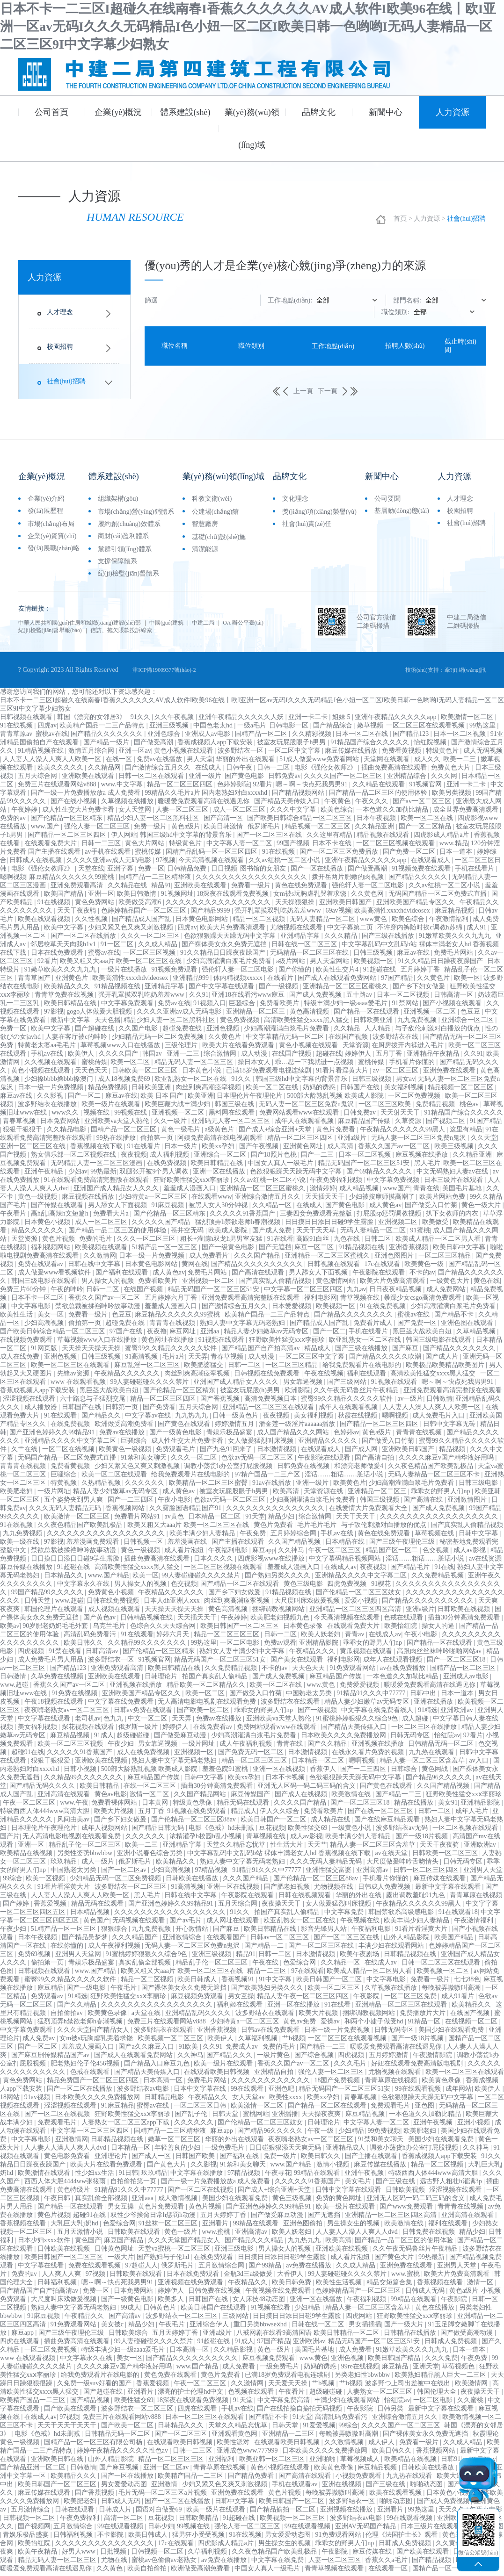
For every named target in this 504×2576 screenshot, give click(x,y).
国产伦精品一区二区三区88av (194, 1822)
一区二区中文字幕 (295, 753)
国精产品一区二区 (262, 737)
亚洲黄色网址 (303, 1149)
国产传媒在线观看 (58, 1208)
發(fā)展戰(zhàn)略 (54, 549)
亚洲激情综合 (183, 1940)
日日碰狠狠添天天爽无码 (286, 2150)
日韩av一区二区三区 (280, 1940)
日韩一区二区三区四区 (426, 1873)
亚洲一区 (101, 896)
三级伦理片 (182, 1048)
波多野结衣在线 (396, 1039)
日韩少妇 (161, 2529)
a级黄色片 (220, 1132)
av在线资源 (485, 1561)
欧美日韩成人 (198, 1982)
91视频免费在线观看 (422, 871)
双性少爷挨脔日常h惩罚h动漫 (153, 2218)
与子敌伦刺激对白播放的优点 (438, 1031)
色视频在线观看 (252, 2394)
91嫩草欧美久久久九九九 (456, 939)
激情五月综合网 (92, 753)
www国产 (396, 1191)
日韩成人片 (116, 2512)
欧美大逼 (450, 2478)
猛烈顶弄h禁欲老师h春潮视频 (238, 1225)
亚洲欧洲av (457, 1713)
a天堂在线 (146, 2016)
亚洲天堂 (426, 2369)
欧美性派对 (234, 2445)
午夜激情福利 (449, 922)
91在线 (444, 1570)
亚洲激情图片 (468, 1502)
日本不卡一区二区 (38, 1300)
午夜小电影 (174, 1502)
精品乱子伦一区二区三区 (86, 1847)
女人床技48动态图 (260, 2302)
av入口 (479, 1763)
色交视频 (437, 1553)
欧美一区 (467, 981)
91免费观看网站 (353, 1671)
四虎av (47, 728)
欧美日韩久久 (84, 1645)
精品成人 (318, 1351)
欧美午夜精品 (38, 2554)
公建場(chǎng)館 (215, 513)
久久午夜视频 (175, 720)
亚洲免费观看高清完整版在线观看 (251, 1300)
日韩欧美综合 (129, 2335)
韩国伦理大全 (437, 2394)
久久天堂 (484, 1140)
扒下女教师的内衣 (453, 1216)
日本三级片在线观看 (454, 1183)
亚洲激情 (165, 2487)
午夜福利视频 (367, 2302)
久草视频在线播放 (128, 804)
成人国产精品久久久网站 (294, 1435)
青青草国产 (35, 981)
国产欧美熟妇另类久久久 (268, 1990)
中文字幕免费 (344, 1915)
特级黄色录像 (193, 1805)
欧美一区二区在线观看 (115, 1477)
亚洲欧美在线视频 (102, 1763)
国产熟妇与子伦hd (164, 2260)
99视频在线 (131, 1115)
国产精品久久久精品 (255, 2243)
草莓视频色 (459, 2369)
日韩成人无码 (425, 2293)
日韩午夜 (240, 770)
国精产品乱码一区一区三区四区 (212, 854)
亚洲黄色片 (72, 981)
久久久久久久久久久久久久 (271, 2083)
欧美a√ (10, 1629)
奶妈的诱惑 (320, 1090)
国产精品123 (412, 737)
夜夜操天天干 (282, 1906)
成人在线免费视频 (144, 1755)
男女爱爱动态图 (125, 2487)
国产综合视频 (315, 2058)
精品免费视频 (108, 1090)
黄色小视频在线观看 (184, 753)
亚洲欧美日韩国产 (346, 905)
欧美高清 (287, 1494)
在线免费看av (213, 1730)
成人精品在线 (331, 1822)
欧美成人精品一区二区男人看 (438, 1241)
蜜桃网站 (256, 2117)
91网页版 (45, 1351)
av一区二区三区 (396, 1073)
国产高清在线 (424, 1502)
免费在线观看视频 (95, 2268)
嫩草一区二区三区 (175, 2142)
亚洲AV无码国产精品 (366, 2529)
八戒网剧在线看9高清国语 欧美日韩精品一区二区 (308, 2335)
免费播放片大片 (423, 2016)
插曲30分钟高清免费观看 (465, 1620)
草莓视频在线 (435, 1536)
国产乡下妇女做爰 (420, 989)
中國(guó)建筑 (193, 624)
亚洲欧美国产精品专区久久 (416, 905)
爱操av (331, 2024)
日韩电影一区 (289, 728)
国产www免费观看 (407, 2209)
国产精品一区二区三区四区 (68, 838)
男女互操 (241, 1999)
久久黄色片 (434, 981)
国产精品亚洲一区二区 (33, 2470)
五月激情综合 (31, 2512)
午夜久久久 (372, 804)
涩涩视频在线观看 (30, 1401)
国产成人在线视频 (302, 1797)
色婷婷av (346, 1435)
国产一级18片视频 (422, 1839)
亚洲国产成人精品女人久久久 (117, 1191)
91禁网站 (406, 1006)
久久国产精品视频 (295, 1544)
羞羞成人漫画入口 (190, 1191)
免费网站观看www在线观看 (300, 1115)
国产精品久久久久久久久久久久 (258, 1267)
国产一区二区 (38, 2049)
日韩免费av (284, 779)
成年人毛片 (472, 1814)
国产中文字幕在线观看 (222, 989)
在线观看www (211, 1199)
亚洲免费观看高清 (78, 888)
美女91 (448, 1805)
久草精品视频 (476, 1334)
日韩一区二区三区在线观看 (442, 1965)
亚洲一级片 (205, 779)
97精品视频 (212, 1873)
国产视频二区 (446, 1124)
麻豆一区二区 (315, 1250)
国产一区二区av (124, 1873)
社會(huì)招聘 (66, 382)
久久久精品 (341, 939)
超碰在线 (329, 1056)
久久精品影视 (234, 2352)
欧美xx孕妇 (219, 1149)
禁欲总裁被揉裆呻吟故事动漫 (98, 1309)
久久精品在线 (128, 888)
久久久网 (445, 779)
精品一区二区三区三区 (227, 1637)
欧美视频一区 (374, 964)
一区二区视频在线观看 (466, 1831)
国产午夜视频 (259, 1149)
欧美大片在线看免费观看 (239, 1048)
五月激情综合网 (222, 2268)
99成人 (130, 2310)
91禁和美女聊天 (144, 1460)
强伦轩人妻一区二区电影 (369, 888)
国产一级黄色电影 (229, 1250)
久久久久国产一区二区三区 (344, 779)
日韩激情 (439, 1401)
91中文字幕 (276, 1982)
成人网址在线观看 (233, 1923)
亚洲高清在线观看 (64, 1797)
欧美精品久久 (176, 1864)
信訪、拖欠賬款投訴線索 (197, 631)
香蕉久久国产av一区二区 (394, 1149)
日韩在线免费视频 (114, 1603)
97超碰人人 (141, 2268)
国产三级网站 (347, 1385)
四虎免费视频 (347, 1586)
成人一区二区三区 (240, 812)
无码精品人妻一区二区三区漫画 (97, 1166)
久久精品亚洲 (375, 829)
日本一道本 (456, 854)
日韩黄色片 (160, 2310)
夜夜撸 (157, 1334)
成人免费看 (356, 2352)
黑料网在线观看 (232, 1115)
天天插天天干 (325, 1199)
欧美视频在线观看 (102, 1250)
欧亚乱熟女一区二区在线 (191, 1082)
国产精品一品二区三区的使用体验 (379, 795)
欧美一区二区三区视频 (71, 1746)
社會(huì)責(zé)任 (306, 525)
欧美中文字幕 (64, 930)
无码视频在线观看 (139, 1923)
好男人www (79, 2554)
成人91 (477, 930)
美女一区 (51, 1317)
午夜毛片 (124, 1990)
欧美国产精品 (64, 896)
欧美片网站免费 (443, 1199)
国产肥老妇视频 (288, 1889)
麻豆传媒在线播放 (352, 753)
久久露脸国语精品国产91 (186, 1511)
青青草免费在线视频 (65, 997)
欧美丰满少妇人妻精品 (203, 1536)
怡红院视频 (431, 745)
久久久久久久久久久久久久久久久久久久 (440, 1519)
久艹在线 (25, 1452)
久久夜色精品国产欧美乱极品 (431, 1469)
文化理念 (295, 500)
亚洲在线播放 (434, 1704)
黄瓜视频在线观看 (367, 1654)
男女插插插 (365, 2327)
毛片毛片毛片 (317, 1528)
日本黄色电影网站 (202, 922)
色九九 (114, 1721)
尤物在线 (115, 2563)
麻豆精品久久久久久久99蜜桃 (72, 880)
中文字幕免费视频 (394, 1183)
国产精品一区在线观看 (367, 1014)
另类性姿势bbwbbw (85, 1856)
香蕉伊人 (324, 1772)
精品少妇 (282, 1519)
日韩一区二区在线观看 (152, 779)
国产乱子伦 (192, 2117)
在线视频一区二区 (472, 2024)
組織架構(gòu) (118, 500)
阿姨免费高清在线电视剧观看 (220, 1140)
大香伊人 (291, 2277)
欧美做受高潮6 (140, 905)
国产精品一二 (264, 1948)
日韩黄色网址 (115, 2251)
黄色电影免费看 (68, 2159)
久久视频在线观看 (51, 1065)
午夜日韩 (58, 2201)
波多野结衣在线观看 (291, 1704)
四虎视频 (32, 1654)
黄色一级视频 (38, 1199)
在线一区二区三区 (151, 1788)
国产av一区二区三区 (423, 804)
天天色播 (108, 1023)
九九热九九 (192, 1418)
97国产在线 (127, 1334)
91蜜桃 (420, 1233)
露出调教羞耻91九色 (416, 1898)
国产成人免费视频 (316, 997)
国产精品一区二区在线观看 (240, 1586)
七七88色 (467, 1982)
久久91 (199, 997)
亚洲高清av (373, 1873)
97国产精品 (397, 981)
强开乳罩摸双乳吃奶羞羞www (278, 913)
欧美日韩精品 (100, 1788)
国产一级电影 (87, 1990)
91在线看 (280, 1241)
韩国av (152, 1056)
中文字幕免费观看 (128, 1006)
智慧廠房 (205, 525)
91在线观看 (61, 1418)
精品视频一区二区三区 (318, 829)
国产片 (10, 1839)
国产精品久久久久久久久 (108, 737)
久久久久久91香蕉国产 (243, 1216)
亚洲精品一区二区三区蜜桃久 (346, 989)
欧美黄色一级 (425, 1267)
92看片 (262, 787)
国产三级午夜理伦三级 (403, 1544)
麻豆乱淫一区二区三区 (148, 1368)
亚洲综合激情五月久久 (268, 1199)
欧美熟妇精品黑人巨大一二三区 (441, 2378)
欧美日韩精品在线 (71, 1006)
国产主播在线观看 (239, 1544)
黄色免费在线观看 (171, 2378)
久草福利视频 (258, 2041)
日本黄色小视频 (48, 1225)
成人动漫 (255, 1056)
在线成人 (209, 770)
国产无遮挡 (275, 1250)
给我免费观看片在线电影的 (362, 1368)
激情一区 (481, 2285)
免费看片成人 (373, 1326)
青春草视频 (20, 1124)
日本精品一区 (131, 2150)
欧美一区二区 (131, 1065)
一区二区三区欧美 (385, 1107)
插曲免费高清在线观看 (395, 770)
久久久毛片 (351, 2066)
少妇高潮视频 (45, 1326)
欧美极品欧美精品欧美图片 (446, 1368)
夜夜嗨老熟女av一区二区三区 (67, 1713)
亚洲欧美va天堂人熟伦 (117, 1124)
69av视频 (338, 913)
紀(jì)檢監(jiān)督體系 (128, 574)
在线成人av (340, 1570)
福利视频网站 (51, 1250)
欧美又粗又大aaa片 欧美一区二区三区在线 (121, 964)
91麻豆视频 (168, 1208)
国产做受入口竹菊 (432, 1208)
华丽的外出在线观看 (246, 762)
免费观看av (48, 1999)
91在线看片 (144, 1149)
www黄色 (374, 922)
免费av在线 (174, 1006)
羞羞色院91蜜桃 (226, 1772)
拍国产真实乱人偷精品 (215, 1679)
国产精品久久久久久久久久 (354, 1317)
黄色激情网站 (336, 1284)
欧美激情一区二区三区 (77, 1519)
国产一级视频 (279, 989)
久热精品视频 (102, 1485)
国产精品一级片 (107, 745)
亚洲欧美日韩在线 (58, 2462)
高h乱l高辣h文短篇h (60, 1216)
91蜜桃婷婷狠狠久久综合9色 (358, 1721)
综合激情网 (221, 1056)
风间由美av (74, 1822)
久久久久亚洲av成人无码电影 (109, 863)
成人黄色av (385, 1208)
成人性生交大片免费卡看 (79, 812)
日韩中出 (424, 1696)
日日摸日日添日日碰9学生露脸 (330, 1225)
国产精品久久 (102, 1418)
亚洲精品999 (192, 981)
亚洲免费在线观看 (450, 1073)
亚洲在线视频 (342, 2487)
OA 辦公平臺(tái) (42, 631)
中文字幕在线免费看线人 (378, 1713)
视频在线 (97, 1115)
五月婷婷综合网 (294, 1536)
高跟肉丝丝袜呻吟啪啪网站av (440, 1654)
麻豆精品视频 (455, 913)
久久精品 (348, 1031)
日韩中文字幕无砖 (450, 1427)
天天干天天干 (356, 1519)
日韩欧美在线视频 (465, 1612)
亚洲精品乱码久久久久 (199, 2016)
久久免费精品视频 (438, 1578)
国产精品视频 (90, 2403)
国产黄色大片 (167, 2167)
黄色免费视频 (240, 1023)
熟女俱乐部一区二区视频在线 (74, 1157)
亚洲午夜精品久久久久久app (396, 720)
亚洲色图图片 (395, 1258)
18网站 (11, 2100)
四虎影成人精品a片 (442, 838)
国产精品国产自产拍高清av (261, 1351)
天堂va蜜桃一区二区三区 (175, 2251)
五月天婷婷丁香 (224, 2218)
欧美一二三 (460, 762)
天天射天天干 (401, 1115)
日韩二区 (379, 1241)
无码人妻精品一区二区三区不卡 (435, 1477)
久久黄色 (110, 2571)
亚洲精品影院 (319, 1645)
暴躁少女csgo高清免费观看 (423, 1300)
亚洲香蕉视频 (409, 1250)
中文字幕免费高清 (284, 2403)
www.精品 (453, 846)
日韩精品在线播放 (411, 2335)
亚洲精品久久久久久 (328, 1443)
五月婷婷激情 (389, 2058)
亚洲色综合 (164, 737)
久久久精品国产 (136, 1940)
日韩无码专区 (410, 1738)
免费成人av (243, 2049)
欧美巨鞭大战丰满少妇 (178, 1107)
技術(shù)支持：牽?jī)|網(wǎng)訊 (438, 672)
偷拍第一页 (157, 1140)
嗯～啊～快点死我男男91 (313, 787)
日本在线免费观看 (58, 955)
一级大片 (121, 2260)
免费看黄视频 (402, 753)
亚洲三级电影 (235, 2251)
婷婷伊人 (359, 1056)
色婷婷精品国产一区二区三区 (144, 913)
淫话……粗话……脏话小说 (345, 1477)
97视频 (165, 863)
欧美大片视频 (114, 1814)
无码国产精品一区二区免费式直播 (438, 896)
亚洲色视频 (223, 1031)
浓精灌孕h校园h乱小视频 (206, 1839)
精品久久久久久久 (38, 1233)
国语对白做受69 (159, 2512)
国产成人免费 (272, 1233)
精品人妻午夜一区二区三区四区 (304, 1999)
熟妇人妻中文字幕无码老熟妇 (243, 1326)
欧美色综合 (337, 812)
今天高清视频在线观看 (212, 863)
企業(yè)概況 (118, 112)
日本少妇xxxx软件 (45, 2243)
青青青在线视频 (173, 1326)
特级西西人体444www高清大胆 (45, 1814)
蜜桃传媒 (149, 854)
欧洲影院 (298, 1393)
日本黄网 (156, 1805)
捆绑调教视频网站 (279, 1612)
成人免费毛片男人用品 (51, 1662)
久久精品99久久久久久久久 (148, 1645)
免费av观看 (280, 1645)
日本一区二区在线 (363, 737)
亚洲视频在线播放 (137, 1687)
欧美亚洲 (201, 1098)
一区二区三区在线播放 (425, 1730)
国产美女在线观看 (297, 1662)
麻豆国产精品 (124, 2243)
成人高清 (341, 1149)
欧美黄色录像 (108, 2016)
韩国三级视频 (380, 1502)
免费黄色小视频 (112, 1595)
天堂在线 (91, 871)
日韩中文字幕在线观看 (349, 2192)
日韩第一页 (122, 1410)
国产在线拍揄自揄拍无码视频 (300, 2411)
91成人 (104, 1738)
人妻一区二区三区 (183, 812)
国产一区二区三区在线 (270, 838)
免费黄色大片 (451, 770)
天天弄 (198, 1359)
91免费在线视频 (75, 1696)
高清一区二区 (124, 2521)
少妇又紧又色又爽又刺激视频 (131, 930)
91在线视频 (17, 728)
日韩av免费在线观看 (144, 1713)
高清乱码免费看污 (91, 1637)
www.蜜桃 (217, 2234)
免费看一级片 (251, 888)
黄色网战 (436, 1772)
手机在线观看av (295, 2487)
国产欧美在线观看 (71, 2411)
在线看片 (281, 981)
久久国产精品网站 (201, 1797)
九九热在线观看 (432, 1755)
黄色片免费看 (336, 1132)
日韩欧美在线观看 (135, 2234)
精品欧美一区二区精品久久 (207, 1687)
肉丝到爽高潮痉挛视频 (209, 1090)
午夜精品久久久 (313, 1654)
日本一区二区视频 (460, 737)
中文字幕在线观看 (45, 1721)
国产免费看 (159, 1410)
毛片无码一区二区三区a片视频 (163, 2495)
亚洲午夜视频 (433, 2125)
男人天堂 (200, 762)
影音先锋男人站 (325, 1932)
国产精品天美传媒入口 (287, 804)
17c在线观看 (383, 1267)
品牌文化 (319, 112)
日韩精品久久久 (181, 2428)
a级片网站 (291, 964)
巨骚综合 (243, 1006)
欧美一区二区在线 (428, 821)
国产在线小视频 (74, 804)
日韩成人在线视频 (36, 863)
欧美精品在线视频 (27, 1856)
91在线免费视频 (384, 1309)
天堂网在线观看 (387, 762)
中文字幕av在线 (148, 1418)
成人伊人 (382, 2445)
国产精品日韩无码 (158, 1831)
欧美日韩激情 (224, 829)
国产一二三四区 (131, 1502)
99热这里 (483, 728)
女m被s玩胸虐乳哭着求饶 (310, 896)
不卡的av (422, 1275)
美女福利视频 (404, 1090)
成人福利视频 (170, 1157)
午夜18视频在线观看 (54, 1704)
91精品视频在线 (42, 753)
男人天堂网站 (330, 964)
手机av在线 (48, 1056)
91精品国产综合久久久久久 (370, 745)
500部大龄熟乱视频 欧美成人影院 (336, 1098)
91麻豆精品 (117, 2108)
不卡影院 (111, 2537)
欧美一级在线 (20, 1544)
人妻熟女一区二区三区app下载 (126, 2125)
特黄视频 (65, 1485)
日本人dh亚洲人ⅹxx (173, 1603)
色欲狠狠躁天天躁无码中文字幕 (231, 939)
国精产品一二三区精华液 (156, 880)
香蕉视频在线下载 (97, 1149)
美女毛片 (359, 2184)
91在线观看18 (458, 1915)
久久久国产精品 (258, 1258)
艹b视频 (293, 2041)
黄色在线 (487, 1284)
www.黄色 (321, 1687)
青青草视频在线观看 (335, 2571)
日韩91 (450, 2462)
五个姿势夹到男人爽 (74, 1502)
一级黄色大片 (450, 1284)
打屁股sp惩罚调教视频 (390, 1216)
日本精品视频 (90, 1915)
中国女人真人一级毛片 (281, 1166)
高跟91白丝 (313, 1241)
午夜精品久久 (208, 2100)
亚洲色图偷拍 (303, 2226)
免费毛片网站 (454, 955)
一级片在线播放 (125, 972)
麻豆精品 (50, 1990)
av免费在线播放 (309, 2268)
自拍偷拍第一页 (134, 2184)
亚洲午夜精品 (45, 1174)
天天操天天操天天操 (92, 1351)
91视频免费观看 (175, 972)
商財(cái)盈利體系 (123, 537)
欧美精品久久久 (68, 989)
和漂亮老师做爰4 (359, 1469)
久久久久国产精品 (301, 1805)
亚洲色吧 (282, 2091)
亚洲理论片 (112, 2159)
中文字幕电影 (31, 1309)
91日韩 (128, 2176)
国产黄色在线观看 (185, 1427)
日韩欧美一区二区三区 (145, 1073)
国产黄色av (100, 1620)
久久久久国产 (119, 1056)
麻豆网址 (183, 1334)
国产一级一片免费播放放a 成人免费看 (86, 795)
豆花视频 (272, 1831)
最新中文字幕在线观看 (448, 1889)
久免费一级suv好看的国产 (95, 2386)
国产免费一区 (417, 1326)
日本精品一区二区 (215, 1519)
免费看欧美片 (280, 1006)
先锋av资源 (74, 1376)
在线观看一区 (388, 2571)
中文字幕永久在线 (84, 1586)
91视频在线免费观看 (197, 1814)
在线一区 (120, 762)
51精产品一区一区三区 (165, 1250)
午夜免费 (254, 1536)
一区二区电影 (240, 1645)
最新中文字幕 (71, 1023)
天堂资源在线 (324, 1494)
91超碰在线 (380, 972)
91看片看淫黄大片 (343, 1073)
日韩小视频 (81, 1772)
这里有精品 (466, 1132)
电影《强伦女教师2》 (326, 770)
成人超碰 (416, 1721)
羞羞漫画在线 (188, 1544)
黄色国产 (96, 1923)
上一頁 (296, 394)
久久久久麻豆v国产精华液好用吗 (447, 1460)
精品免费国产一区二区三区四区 (93, 2083)
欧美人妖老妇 (321, 1637)
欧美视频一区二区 (443, 1974)
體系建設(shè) (185, 112)
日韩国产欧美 (196, 2159)
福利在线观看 (367, 1376)
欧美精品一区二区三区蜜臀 (209, 1485)
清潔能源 (205, 550)
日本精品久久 (64, 1578)
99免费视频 (383, 2133)
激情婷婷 (323, 1191)
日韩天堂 (38, 1603)
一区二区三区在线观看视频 (426, 728)
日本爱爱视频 (292, 1309)
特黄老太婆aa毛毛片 (48, 1048)
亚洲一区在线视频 (280, 1772)
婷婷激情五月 (235, 1427)
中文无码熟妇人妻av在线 (453, 1174)
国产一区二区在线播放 (84, 939)
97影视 (54, 1014)
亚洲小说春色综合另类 (150, 1856)
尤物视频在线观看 (297, 930)
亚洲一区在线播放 (220, 1174)
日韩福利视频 (58, 2285)
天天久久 (452, 2512)
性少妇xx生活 (95, 2176)
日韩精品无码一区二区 (441, 1746)
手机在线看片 (475, 871)
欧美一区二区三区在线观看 (71, 1368)
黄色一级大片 (482, 1208)
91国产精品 (486, 1124)
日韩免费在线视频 (304, 1469)
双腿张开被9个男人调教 (154, 1174)
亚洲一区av (134, 753)
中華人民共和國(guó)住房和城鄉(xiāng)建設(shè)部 (90, 624)
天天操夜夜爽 (322, 2117)
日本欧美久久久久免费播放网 (344, 1738)
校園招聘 (60, 348)
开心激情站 (192, 1932)
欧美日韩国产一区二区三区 (240, 1629)
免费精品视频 (436, 1107)
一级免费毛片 (225, 2150)
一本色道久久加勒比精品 (393, 812)
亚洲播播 (285, 2117)
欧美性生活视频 (340, 2285)
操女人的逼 (439, 1629)
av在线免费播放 (403, 1671)
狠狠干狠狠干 (23, 1132)
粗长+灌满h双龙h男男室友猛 (222, 1241)
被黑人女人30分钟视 (219, 1208)
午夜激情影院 (433, 2058)
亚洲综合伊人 (210, 2327)
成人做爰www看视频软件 (55, 1275)
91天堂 (255, 1519)
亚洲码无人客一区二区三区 (231, 1124)
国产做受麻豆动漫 (181, 1738)
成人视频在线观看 (115, 1612)
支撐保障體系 (117, 562)
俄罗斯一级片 (139, 1730)
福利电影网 (320, 1300)
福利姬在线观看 (240, 2007)
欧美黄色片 (349, 1485)
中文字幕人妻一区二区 (240, 846)
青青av (355, 1637)
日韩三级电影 (479, 1485)
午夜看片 (14, 1216)
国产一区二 (85, 1098)
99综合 (12, 1881)
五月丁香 (390, 1056)
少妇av (78, 1174)
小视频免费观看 (359, 2478)
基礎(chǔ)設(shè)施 (219, 538)
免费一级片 (151, 829)
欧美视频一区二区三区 (171, 2041)
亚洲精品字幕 (300, 939)
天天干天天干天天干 (67, 2428)
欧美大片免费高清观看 (233, 930)
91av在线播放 (272, 1485)
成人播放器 (41, 1410)
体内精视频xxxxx (238, 981)
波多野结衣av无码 (403, 1831)
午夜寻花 (278, 2176)
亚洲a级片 (352, 1140)
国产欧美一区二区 (204, 1713)
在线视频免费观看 (27, 1342)
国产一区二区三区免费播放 (339, 854)
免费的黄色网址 (340, 2201)
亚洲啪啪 (323, 2462)
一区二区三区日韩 (201, 2108)
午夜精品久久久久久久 (127, 1376)
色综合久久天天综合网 (163, 1629)
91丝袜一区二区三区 (169, 2226)
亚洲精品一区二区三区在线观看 (269, 1410)
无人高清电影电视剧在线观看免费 (208, 1704)
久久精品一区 (272, 1208)
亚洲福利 (222, 2462)
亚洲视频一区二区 (430, 1014)
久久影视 (51, 1098)
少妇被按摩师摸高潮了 (382, 1199)
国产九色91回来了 (227, 1452)
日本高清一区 (163, 2083)
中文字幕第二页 (351, 930)
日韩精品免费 (187, 871)
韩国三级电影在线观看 (45, 1284)
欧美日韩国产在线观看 (214, 2310)
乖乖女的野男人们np (441, 1494)
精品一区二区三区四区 (180, 787)
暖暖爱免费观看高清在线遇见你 (204, 804)
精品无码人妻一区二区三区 (194, 1065)
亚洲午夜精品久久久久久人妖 (241, 720)
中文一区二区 (148, 1721)
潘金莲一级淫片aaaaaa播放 (298, 1427)
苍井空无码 (188, 1233)
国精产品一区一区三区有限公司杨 (94, 2445)
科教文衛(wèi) (212, 500)
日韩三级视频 (373, 955)
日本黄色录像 (303, 1629)
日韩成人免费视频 (385, 1889)
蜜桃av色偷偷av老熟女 (164, 2563)
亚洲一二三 (184, 1056)
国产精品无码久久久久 (43, 1788)
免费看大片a (112, 1216)
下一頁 (334, 394)
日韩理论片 (162, 1679)
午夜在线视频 (323, 1376)
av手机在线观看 (108, 854)
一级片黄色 (274, 2058)
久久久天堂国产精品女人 (94, 2032)
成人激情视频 (178, 2201)
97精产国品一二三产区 (268, 1477)
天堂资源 (356, 1048)
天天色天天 (92, 1073)
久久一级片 (171, 1124)
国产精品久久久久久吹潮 (386, 1359)
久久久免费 (441, 2361)
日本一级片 (181, 1149)
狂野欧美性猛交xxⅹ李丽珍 (192, 1183)
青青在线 (426, 1191)
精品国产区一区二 (392, 1553)
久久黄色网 (368, 896)
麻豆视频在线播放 (422, 1157)
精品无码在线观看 (244, 1805)
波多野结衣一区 (241, 753)
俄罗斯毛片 (265, 829)
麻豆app (263, 1553)
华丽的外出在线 (359, 1898)
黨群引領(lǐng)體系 (125, 550)
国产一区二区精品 (426, 829)
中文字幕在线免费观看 (121, 1704)
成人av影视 (470, 1553)
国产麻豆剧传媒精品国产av (51, 2058)
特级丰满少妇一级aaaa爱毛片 (346, 1006)
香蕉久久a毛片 (387, 2563)
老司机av (88, 1721)
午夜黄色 (338, 804)
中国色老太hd (213, 728)
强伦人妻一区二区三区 (97, 829)
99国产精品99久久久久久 (48, 1595)
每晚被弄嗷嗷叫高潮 (452, 1990)
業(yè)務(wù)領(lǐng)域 (252, 129)
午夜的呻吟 (67, 1292)
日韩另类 (391, 2411)
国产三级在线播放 (389, 939)
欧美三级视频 (454, 1149)
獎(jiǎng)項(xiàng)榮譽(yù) (319, 513)
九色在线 (348, 1241)
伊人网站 (124, 838)
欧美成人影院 (228, 1233)
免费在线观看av (41, 1267)
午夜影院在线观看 (379, 1275)
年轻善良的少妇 (178, 2150)
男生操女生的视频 (354, 2226)
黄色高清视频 (310, 1014)
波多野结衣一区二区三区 (131, 1889)
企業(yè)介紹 (46, 500)
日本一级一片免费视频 (51, 1090)
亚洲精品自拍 (274, 2075)
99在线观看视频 (419, 2091)
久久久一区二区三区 (151, 939)
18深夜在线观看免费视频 (233, 896)
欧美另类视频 (452, 795)
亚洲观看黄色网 (235, 2436)
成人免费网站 (446, 1292)
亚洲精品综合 (407, 779)
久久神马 (292, 1553)
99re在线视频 (360, 2369)
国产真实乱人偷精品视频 (276, 1284)
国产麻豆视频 (119, 2470)
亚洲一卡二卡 (308, 720)
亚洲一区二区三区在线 (33, 1149)
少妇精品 (351, 2133)
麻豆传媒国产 (251, 1797)
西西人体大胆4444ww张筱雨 (66, 2184)
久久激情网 (99, 1258)
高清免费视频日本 (271, 1401)
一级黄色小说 (352, 1831)
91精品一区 (425, 2024)
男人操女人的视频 (108, 1284)
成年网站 (459, 2091)
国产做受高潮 (154, 745)
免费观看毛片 (176, 1452)
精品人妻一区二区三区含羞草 (423, 1763)
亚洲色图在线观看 (468, 1326)
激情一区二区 (150, 1797)
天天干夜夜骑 (77, 913)
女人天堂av (249, 2100)
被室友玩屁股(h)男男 (251, 1393)
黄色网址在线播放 (168, 1342)
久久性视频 (92, 922)
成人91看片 (458, 1999)
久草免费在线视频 (58, 1679)
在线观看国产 (227, 1940)
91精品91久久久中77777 (371, 1696)
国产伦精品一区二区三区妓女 (359, 1595)
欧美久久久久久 (61, 770)
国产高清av (126, 2319)
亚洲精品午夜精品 (434, 1056)
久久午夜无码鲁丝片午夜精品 (357, 1393)
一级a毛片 (251, 728)
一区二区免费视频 (415, 1098)
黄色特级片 (74, 2192)
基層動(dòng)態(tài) (401, 512)
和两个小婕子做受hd (374, 2024)
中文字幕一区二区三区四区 (304, 1292)
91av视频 (38, 2100)
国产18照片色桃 (275, 1157)
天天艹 (317, 1847)
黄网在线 (195, 1267)
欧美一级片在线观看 (111, 1107)
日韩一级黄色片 (236, 1418)
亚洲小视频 (474, 2125)
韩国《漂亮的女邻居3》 (92, 720)
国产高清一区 (224, 821)
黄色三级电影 (304, 1586)
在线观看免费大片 (51, 846)
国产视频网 (34, 2529)
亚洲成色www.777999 (248, 2453)
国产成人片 (442, 1359)
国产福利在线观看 (122, 1275)
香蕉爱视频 (51, 1906)
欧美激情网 (472, 2386)
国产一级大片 (404, 2327)
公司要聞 (387, 500)
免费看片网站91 (138, 1519)
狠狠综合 (115, 1932)
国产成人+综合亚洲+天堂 (276, 1132)
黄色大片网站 (145, 846)
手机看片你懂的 (413, 1065)
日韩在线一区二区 (319, 2327)
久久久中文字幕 (294, 812)
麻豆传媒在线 (373, 2554)
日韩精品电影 (165, 2100)
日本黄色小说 (202, 1073)
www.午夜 (74, 1805)
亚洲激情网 (71, 2142)
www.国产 (46, 829)
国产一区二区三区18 (457, 1662)
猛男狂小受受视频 (199, 2537)
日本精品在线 (345, 1544)
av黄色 (174, 1519)
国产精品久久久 (230, 2058)
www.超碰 (69, 1603)
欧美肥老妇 (17, 1494)
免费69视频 (35, 1957)
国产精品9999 (211, 913)
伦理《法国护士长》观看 (402, 2537)
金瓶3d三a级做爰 (249, 2277)
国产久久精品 (328, 1746)
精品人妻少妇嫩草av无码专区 (267, 1334)
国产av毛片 (186, 1923)
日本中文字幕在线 (201, 2091)
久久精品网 (105, 770)
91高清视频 (142, 1359)
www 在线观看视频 (79, 1385)
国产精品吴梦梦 (86, 1940)
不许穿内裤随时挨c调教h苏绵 (420, 930)
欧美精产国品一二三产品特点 (102, 728)
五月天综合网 (38, 779)
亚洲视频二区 (398, 1225)
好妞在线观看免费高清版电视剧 (418, 2066)
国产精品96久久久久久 (439, 1780)
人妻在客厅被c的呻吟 (77, 1039)
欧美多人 (172, 2302)
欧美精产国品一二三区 (33, 2403)
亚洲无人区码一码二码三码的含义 (307, 1788)
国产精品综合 (333, 728)
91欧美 (189, 2049)
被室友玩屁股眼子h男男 (292, 745)
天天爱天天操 (288, 2386)
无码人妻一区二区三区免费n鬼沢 (307, 1107)
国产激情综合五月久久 (158, 770)
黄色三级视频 (293, 2201)
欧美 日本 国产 (162, 1098)
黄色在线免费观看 (302, 888)
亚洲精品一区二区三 (256, 1014)
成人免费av (39, 2041)
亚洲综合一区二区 (468, 1023)
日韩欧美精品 (199, 2521)
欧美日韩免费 (292, 2285)
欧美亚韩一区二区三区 (273, 2462)
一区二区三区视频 (150, 955)
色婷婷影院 (233, 787)
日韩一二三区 (102, 846)
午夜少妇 (122, 1746)
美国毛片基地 (462, 1191)
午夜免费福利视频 (337, 1183)
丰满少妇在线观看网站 (392, 1948)
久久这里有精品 (330, 838)
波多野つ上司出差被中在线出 (408, 2386)
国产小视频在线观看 (453, 1006)
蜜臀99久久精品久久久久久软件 (172, 1351)
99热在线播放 (117, 1140)
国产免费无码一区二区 (251, 1755)
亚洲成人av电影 (208, 737)
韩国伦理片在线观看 (54, 1612)
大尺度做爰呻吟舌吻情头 (403, 1864)
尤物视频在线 (334, 1889)
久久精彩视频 (312, 737)
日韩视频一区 (144, 1544)
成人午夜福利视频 (246, 1746)
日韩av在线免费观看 (271, 2032)
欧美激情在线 (352, 1797)
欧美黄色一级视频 (126, 1452)
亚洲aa (210, 1334)
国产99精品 (265, 2268)
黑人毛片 (427, 1166)
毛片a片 (173, 1359)
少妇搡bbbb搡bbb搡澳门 (59, 1082)
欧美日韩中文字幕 (460, 1250)
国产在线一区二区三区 (381, 1814)
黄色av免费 (300, 2024)
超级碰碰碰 (134, 1738)
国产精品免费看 (252, 2478)
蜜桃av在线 (52, 737)
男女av (405, 1082)
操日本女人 (255, 1065)
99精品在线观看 (318, 2176)
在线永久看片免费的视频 (369, 1755)
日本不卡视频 (286, 1780)
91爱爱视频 (319, 2428)
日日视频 (224, 871)
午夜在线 (266, 1965)
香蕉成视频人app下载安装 (215, 745)
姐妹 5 (342, 720)
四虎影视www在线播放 (272, 1561)
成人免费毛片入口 (439, 1418)
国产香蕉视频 (220, 1401)
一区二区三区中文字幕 (312, 1359)
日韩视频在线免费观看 (267, 1376)
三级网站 (236, 2319)
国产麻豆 (406, 1351)
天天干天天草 (316, 1233)
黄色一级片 (181, 2234)
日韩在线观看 (75, 2512)
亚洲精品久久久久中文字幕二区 (71, 1443)
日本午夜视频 (377, 821)
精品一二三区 (267, 1974)
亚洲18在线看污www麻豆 (249, 997)
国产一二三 (318, 1157)
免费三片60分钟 (24, 1292)
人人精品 (379, 1031)
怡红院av (447, 1738)
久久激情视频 (344, 2445)
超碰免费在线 (183, 1031)
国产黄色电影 (245, 779)
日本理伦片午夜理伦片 (250, 1098)
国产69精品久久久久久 (380, 1174)
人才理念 (60, 313)
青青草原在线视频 (476, 1898)
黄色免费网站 (95, 905)
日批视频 (114, 2554)
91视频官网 (426, 787)
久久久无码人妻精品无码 (66, 1511)
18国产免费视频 (338, 2083)
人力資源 (452, 112)
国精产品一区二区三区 (124, 1132)
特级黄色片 (443, 753)
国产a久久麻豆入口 (146, 2049)
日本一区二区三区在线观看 (205, 2420)
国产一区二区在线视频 (58, 2117)
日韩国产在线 (360, 1090)
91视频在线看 (271, 2310)
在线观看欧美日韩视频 (217, 2075)
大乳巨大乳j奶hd (75, 2226)
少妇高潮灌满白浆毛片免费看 (229, 964)
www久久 (65, 1115)
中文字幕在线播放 (197, 2176)
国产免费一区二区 (410, 854)
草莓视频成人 (360, 2462)
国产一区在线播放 (318, 871)
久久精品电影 (67, 1132)
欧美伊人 (82, 1056)
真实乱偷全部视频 (145, 1965)
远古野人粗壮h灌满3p (452, 2184)
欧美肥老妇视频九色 (280, 1620)
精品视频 (453, 1452)
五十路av (360, 997)
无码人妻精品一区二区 (323, 922)
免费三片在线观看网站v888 (58, 787)
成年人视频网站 (105, 1831)
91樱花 (382, 1586)
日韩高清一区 (454, 997)
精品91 (161, 888)
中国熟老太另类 (310, 1696)
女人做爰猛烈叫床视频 (261, 1443)
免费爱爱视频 (360, 1687)
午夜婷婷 (25, 812)
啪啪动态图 (427, 2487)
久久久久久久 (145, 1485)
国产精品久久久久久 (418, 880)
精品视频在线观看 (384, 838)
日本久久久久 (214, 1561)
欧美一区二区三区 (334, 1990)
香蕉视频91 (238, 1982)
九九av (356, 1292)
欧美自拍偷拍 (147, 2571)
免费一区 (151, 871)
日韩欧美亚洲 (373, 1023)
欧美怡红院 (401, 1629)
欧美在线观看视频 (45, 922)
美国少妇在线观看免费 (452, 2032)
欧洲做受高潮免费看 (125, 1427)
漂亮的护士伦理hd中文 (191, 2394)
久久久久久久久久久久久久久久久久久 (252, 880)
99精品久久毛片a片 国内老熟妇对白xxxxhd (207, 795)
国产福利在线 (240, 2159)
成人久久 (427, 762)
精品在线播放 (414, 1805)
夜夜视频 (134, 1157)
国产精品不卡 (454, 1317)
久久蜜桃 (471, 2403)
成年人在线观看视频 (305, 1124)
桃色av (470, 1107)
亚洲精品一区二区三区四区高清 (356, 1612)
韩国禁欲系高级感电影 (402, 1915)
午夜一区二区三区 (335, 1553)
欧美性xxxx (286, 2100)
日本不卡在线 (332, 846)
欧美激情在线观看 (45, 2176)
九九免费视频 (417, 1023)
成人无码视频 (483, 753)
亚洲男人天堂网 (79, 1957)
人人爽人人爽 (62, 2277)
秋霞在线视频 (358, 1418)
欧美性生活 (17, 1317)
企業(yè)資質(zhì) (52, 537)
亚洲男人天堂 (483, 1873)
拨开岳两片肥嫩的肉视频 (349, 880)
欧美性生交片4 (338, 972)
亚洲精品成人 (346, 2150)
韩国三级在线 (235, 1107)
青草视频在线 (360, 1300)
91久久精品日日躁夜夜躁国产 (223, 955)
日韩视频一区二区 (30, 2521)
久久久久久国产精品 (161, 1225)
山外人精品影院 (407, 1940)
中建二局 (236, 624)
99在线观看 (248, 2091)
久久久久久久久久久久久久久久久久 (219, 905)
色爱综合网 (300, 1965)
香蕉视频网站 (125, 1511)
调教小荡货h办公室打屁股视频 (229, 1469)
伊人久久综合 (280, 1814)
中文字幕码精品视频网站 (346, 1561)
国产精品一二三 (399, 1797)
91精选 (428, 1713)
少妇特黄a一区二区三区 (153, 1199)
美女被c (113, 2327)
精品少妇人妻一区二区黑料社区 (154, 821)
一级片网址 (53, 1494)
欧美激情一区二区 (468, 720)
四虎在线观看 (20, 2344)
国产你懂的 (295, 972)
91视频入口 (209, 1006)
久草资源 (409, 1124)
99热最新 (103, 1174)
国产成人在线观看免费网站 (338, 981)
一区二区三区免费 (411, 1999)
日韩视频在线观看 (27, 720)
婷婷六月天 (173, 1637)
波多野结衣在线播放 (48, 1107)
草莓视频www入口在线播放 (121, 1048)
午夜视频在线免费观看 (279, 2293)
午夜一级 (321, 2133)
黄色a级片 (185, 829)
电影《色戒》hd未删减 (222, 1831)
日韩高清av (103, 1654)
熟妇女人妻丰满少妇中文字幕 (242, 1654)
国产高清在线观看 (259, 1275)
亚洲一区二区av (166, 2470)
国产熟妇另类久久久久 (278, 1578)
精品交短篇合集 (390, 2285)
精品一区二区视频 (260, 922)
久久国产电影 (139, 1031)
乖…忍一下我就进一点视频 (315, 1065)
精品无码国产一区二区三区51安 (364, 1166)
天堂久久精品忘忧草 (236, 1847)
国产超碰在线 (95, 1031)
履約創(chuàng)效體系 (129, 525)
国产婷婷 (17, 1906)
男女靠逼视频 (303, 1385)
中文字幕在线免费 (278, 2563)
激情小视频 (333, 2167)
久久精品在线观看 (379, 787)
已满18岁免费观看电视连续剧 (269, 1073)
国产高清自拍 (375, 1460)
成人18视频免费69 (125, 1082)
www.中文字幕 (122, 787)
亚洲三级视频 (169, 728)
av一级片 (410, 1401)
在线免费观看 (214, 2260)
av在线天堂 (392, 1856)
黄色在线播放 (435, 2310)
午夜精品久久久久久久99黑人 (403, 1132)
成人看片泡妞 (184, 1553)
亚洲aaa (143, 2201)
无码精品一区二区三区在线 (310, 955)
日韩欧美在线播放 (193, 1881)
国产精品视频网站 (299, 795)
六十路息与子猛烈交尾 (93, 1401)
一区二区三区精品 (445, 1258)
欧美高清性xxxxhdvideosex (392, 913)
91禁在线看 (66, 1654)
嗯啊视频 (13, 880)
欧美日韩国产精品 (395, 2361)
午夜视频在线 (360, 1923)
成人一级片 (98, 1864)
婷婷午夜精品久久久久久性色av (123, 2453)
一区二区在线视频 (69, 1452)
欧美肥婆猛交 (204, 1368)
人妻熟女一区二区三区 (380, 2394)
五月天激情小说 (81, 2234)
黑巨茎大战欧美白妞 (423, 1334)
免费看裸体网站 (115, 1805)
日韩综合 (405, 1772)
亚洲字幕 (121, 871)
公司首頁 (51, 112)
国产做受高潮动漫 (467, 2335)
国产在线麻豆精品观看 (388, 1822)
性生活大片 (287, 1847)
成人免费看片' (210, 1258)
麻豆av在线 (414, 955)
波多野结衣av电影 (144, 2091)
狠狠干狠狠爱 (51, 1763)
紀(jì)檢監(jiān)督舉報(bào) (113, 631)
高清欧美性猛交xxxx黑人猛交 (307, 1023)
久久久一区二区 (195, 1460)
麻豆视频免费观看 (198, 1999)
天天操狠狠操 (295, 905)
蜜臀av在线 (104, 955)
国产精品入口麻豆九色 (157, 2066)
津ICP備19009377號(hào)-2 (170, 671)
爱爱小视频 (361, 1603)
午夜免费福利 (80, 2521)
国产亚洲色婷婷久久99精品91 (52, 1435)
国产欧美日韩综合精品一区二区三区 (300, 821)
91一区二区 (118, 947)
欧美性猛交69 (308, 1831)
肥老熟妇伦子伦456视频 (86, 2066)
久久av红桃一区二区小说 (285, 863)
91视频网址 (177, 896)
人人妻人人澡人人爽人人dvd (66, 2150)
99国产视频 (293, 846)
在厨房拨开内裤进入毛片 (409, 1048)
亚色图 (425, 2108)
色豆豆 (471, 1014)
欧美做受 (436, 1225)
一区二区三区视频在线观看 (396, 846)
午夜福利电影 (228, 1553)
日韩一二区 (274, 770)
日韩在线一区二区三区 (305, 947)
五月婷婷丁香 (421, 972)
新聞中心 (385, 112)
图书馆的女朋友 (264, 871)
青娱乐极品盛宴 (230, 1435)
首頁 (400, 219)
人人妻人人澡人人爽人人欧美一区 (53, 762)
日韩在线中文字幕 (95, 1267)
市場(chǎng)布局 (51, 525)
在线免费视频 (167, 1166)
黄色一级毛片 (181, 1132)
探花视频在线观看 (89, 1730)
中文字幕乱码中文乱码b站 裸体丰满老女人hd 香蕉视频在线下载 (280, 1856)
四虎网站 (360, 2319)
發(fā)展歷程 (45, 512)
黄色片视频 (59, 1241)
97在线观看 (307, 1974)
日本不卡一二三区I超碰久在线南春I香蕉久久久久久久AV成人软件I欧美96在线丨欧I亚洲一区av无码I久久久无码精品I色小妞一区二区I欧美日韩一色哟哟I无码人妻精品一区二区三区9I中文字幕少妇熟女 (248, 26)
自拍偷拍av (68, 2016)
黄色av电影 (111, 1797)
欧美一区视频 (46, 1881)
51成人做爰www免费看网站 (320, 762)
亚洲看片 (216, 2226)
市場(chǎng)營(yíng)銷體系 (136, 513)
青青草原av (16, 737)
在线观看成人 (431, 863)
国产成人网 (362, 1452)
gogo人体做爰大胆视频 (100, 1014)
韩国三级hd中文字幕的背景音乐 (187, 838)
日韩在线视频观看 (305, 1898)
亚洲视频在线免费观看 (191, 2285)
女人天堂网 (135, 812)
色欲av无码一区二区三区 (258, 1460)
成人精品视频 (359, 1191)
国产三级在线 (396, 2184)
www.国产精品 (109, 1578)
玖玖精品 (65, 1864)
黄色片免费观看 (162, 2209)
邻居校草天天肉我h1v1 (64, 947)
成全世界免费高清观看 (466, 812)
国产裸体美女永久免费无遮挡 (225, 947)
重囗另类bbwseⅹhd (261, 2327)
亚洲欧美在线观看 (89, 779)
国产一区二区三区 (181, 2436)
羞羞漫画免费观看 (93, 1544)
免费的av (14, 821)
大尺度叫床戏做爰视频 (308, 1603)
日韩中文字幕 (479, 1536)
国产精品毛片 (410, 1570)
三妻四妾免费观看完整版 (317, 1216)
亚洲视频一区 (194, 1755)
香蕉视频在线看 (24, 2226)
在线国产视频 (349, 1039)
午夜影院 (367, 1999)
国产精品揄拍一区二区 (283, 2512)
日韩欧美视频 (406, 2192)
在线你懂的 (68, 1948)
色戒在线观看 (404, 1620)
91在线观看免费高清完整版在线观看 (97, 1183)
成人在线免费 (20, 1359)
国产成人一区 (152, 2159)
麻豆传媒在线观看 (440, 1881)
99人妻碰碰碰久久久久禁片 (150, 1385)
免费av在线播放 (160, 762)
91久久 (141, 720)
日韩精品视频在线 (147, 1620)
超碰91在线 (27, 1755)
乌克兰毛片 (110, 1629)
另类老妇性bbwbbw (363, 2378)
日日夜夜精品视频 (396, 1292)
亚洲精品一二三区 (289, 2436)
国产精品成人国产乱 (142, 922)
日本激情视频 (277, 1452)
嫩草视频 (370, 728)
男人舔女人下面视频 (118, 1208)
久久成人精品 (158, 947)
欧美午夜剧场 (360, 1957)
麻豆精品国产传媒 (365, 1124)
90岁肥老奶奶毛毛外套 (56, 1629)
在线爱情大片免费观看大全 (369, 1511)
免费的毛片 (96, 1241)
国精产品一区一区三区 (446, 2571)
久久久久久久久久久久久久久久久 (276, 1511)
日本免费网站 (60, 1124)
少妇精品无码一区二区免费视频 (158, 1039)
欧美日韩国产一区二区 (274, 1822)
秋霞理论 (487, 2436)
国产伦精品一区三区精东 (67, 821)
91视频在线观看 (222, 1342)
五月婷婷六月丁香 (172, 1300)
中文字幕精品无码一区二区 (286, 1039)
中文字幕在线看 (42, 2268)
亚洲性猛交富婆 (329, 1873)
